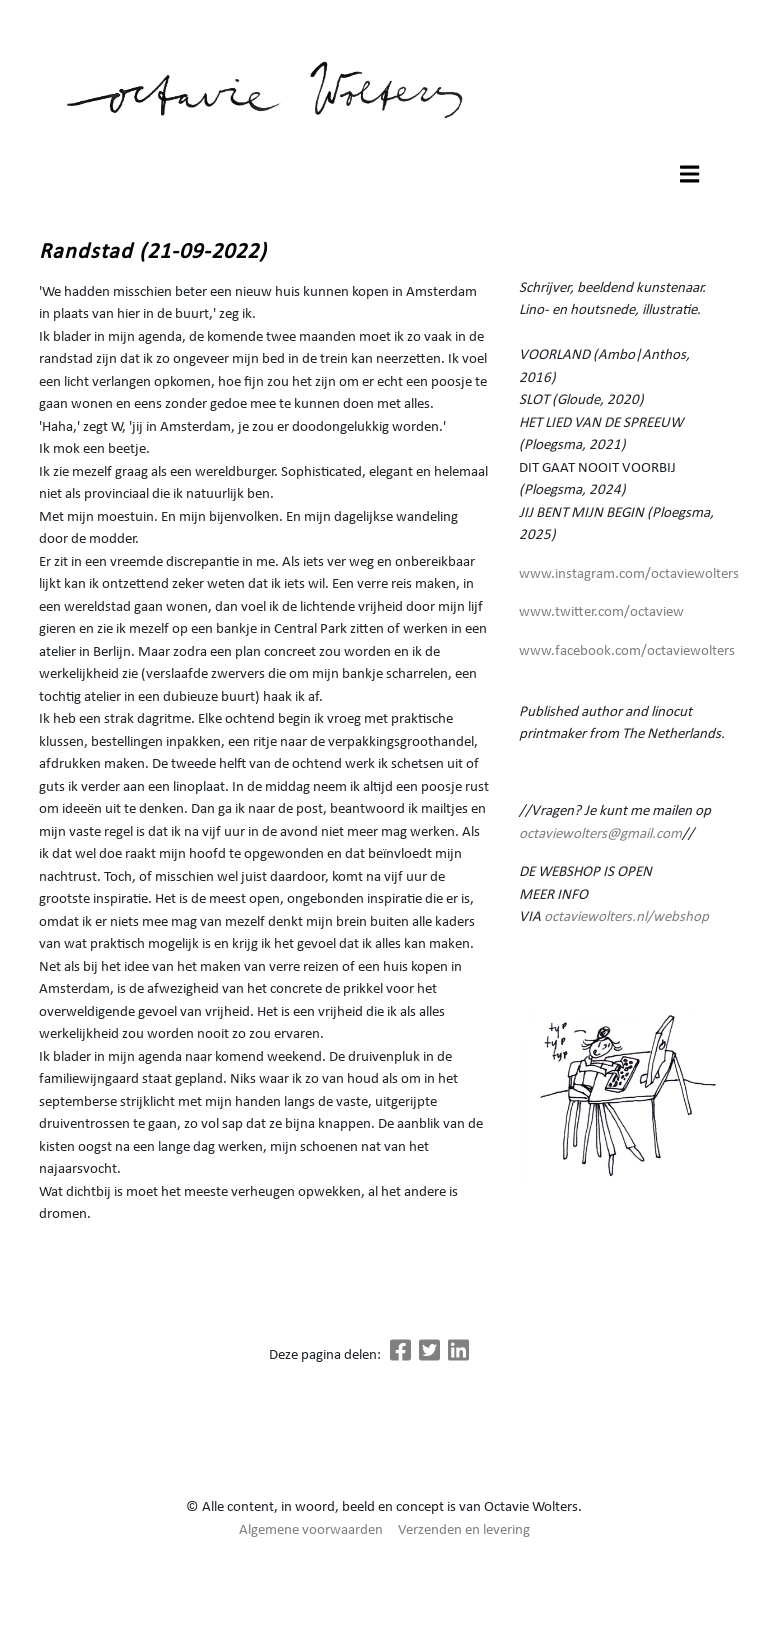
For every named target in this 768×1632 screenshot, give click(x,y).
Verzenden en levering (464, 1530)
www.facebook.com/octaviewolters (627, 651)
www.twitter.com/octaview (601, 612)
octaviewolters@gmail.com (600, 834)
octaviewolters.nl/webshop (626, 917)
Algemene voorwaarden (311, 1530)
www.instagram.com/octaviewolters (629, 574)
